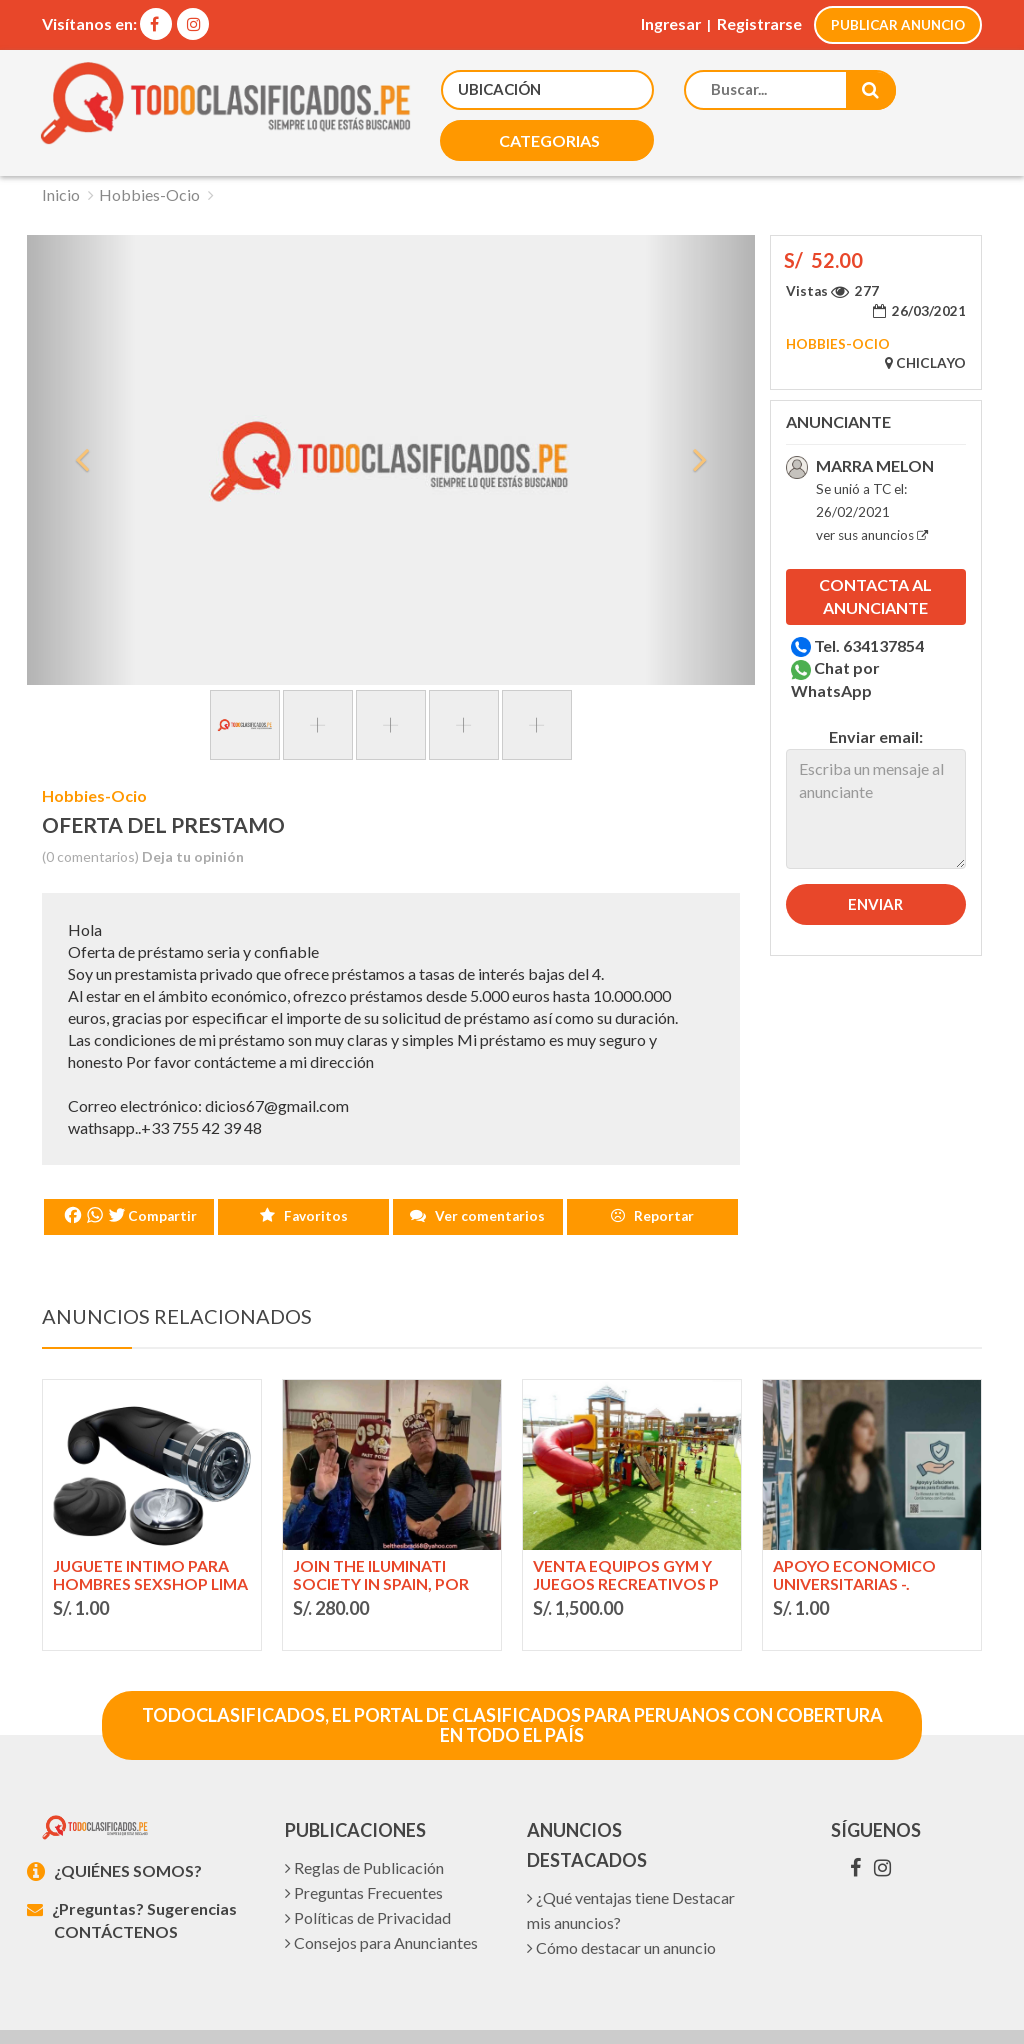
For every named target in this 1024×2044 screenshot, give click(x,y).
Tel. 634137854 (860, 595)
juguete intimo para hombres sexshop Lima (142, 1527)
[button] (350, 89)
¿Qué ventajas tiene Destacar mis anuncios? (631, 1864)
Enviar (875, 854)
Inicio (61, 144)
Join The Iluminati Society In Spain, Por (381, 1525)
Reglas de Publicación (364, 1821)
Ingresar (665, 23)
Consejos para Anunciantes (381, 1896)
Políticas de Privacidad (368, 1871)
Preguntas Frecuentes (364, 1846)
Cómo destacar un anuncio (621, 1901)
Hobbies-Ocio (149, 144)
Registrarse (755, 23)
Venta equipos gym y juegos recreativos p (626, 1525)
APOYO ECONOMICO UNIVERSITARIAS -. (855, 1525)
